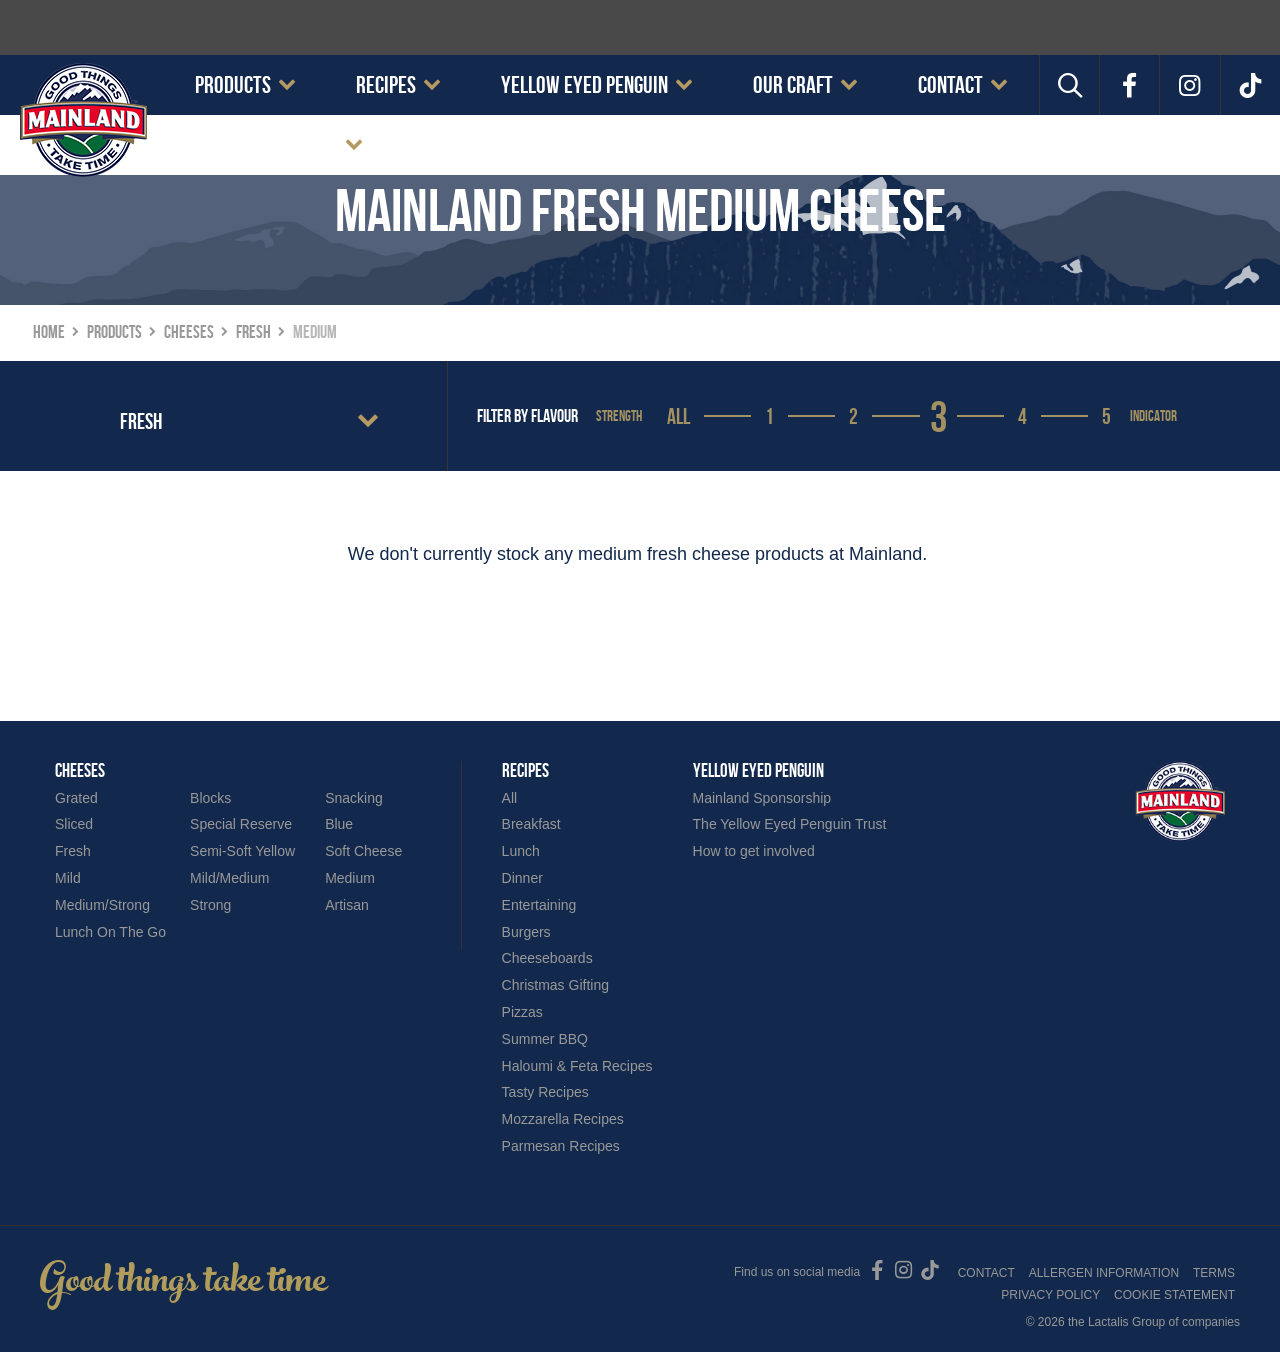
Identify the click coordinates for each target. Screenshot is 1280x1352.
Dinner (522, 878)
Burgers (526, 932)
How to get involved (754, 851)
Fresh (73, 851)
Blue (339, 824)
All (678, 416)
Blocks (210, 798)
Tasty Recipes (545, 1092)
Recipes (386, 85)
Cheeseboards (547, 958)
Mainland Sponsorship (762, 798)
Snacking (354, 798)
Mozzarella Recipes (563, 1119)
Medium (350, 878)
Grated (76, 798)
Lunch (521, 851)
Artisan (347, 905)
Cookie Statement (266, 145)
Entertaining (539, 905)
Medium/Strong (102, 905)
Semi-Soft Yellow (242, 851)
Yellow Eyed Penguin (584, 85)
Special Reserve (241, 824)
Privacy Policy (1050, 1295)
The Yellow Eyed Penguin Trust (790, 824)
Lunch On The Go (110, 932)
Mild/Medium (229, 878)
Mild (68, 878)
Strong (210, 905)
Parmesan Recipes (561, 1146)
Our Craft (793, 85)
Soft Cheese (363, 851)
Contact (950, 85)
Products (233, 85)
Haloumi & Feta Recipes (577, 1066)
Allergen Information (1104, 1273)
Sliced (74, 824)
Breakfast (531, 824)
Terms (1214, 1273)
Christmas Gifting (555, 985)
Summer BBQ (545, 1039)
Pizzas (522, 1012)
